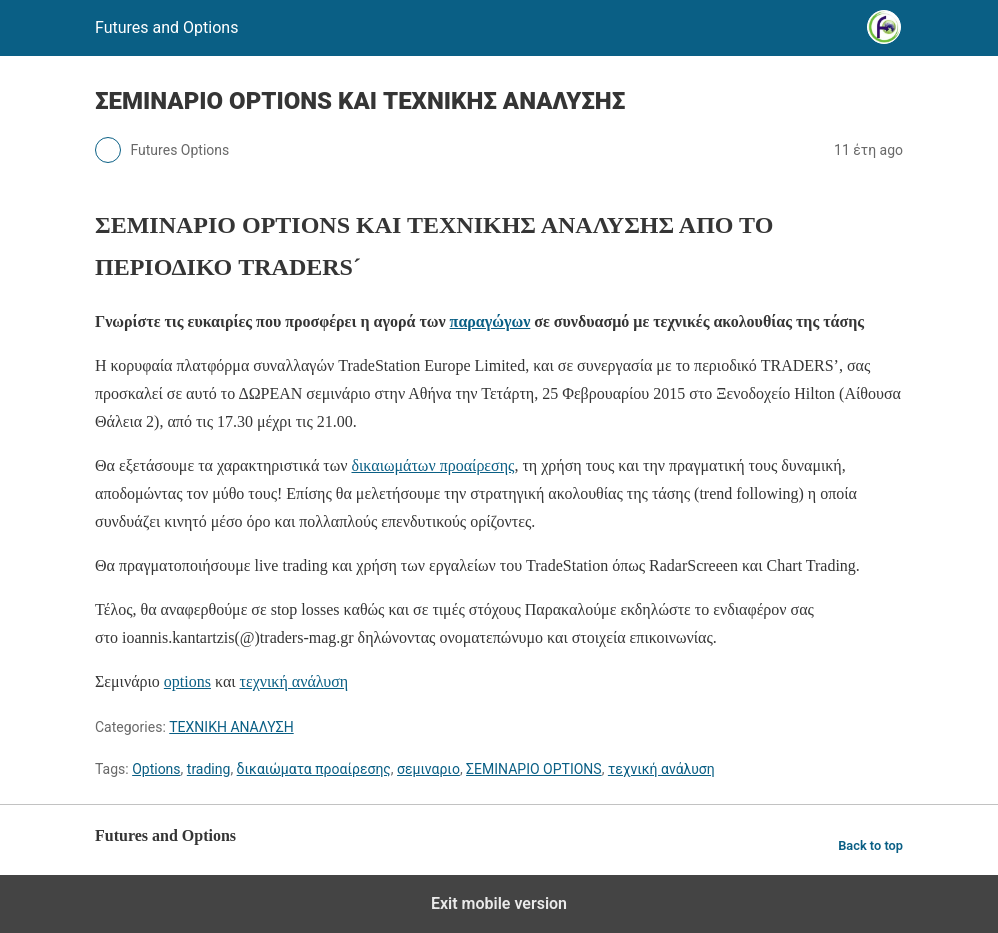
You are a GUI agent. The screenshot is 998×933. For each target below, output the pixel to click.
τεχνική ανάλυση (294, 681)
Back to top (870, 845)
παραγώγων (490, 321)
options (187, 681)
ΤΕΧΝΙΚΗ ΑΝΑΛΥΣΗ (231, 727)
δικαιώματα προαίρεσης (314, 769)
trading (209, 769)
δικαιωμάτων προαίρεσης (432, 465)
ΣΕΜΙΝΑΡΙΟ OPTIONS (534, 769)
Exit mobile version (499, 903)
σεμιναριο (428, 769)
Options (156, 769)
